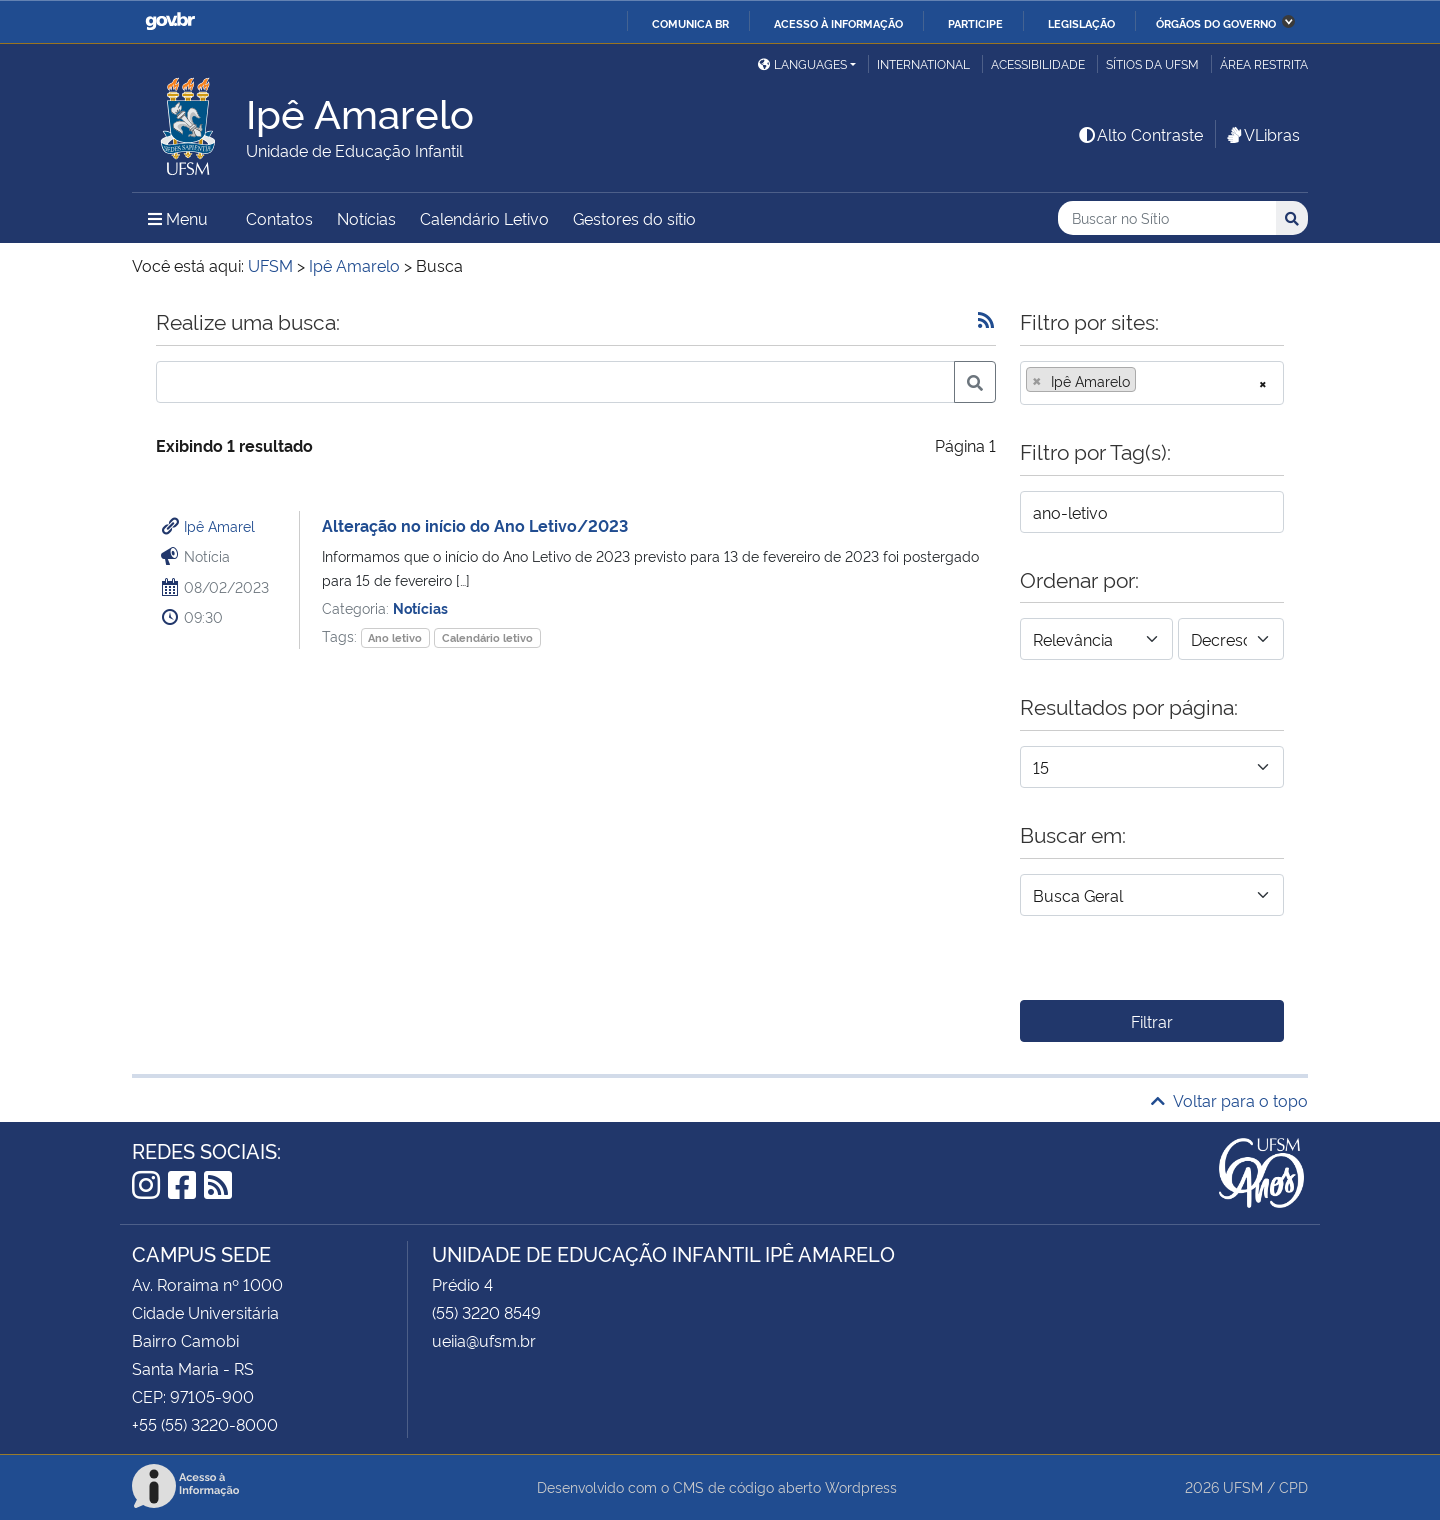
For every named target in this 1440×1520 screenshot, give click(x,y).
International (923, 63)
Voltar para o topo (1229, 1100)
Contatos (279, 218)
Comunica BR (690, 23)
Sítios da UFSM (1152, 63)
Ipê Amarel (219, 525)
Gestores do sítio (634, 218)
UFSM (1243, 1486)
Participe (975, 23)
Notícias (366, 218)
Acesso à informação (838, 23)
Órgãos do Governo (1216, 23)
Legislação (1081, 23)
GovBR (170, 21)
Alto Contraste (1140, 134)
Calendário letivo (487, 637)
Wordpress (861, 1486)
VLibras (1262, 134)
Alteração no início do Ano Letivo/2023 (475, 525)
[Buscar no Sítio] (1167, 218)
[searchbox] (1147, 381)
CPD (1293, 1486)
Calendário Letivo (484, 218)
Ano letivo (395, 637)
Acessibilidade (1038, 63)
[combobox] (1152, 383)
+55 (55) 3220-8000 (205, 1424)
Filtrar (1152, 1021)
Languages (802, 63)
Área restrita (1264, 63)
